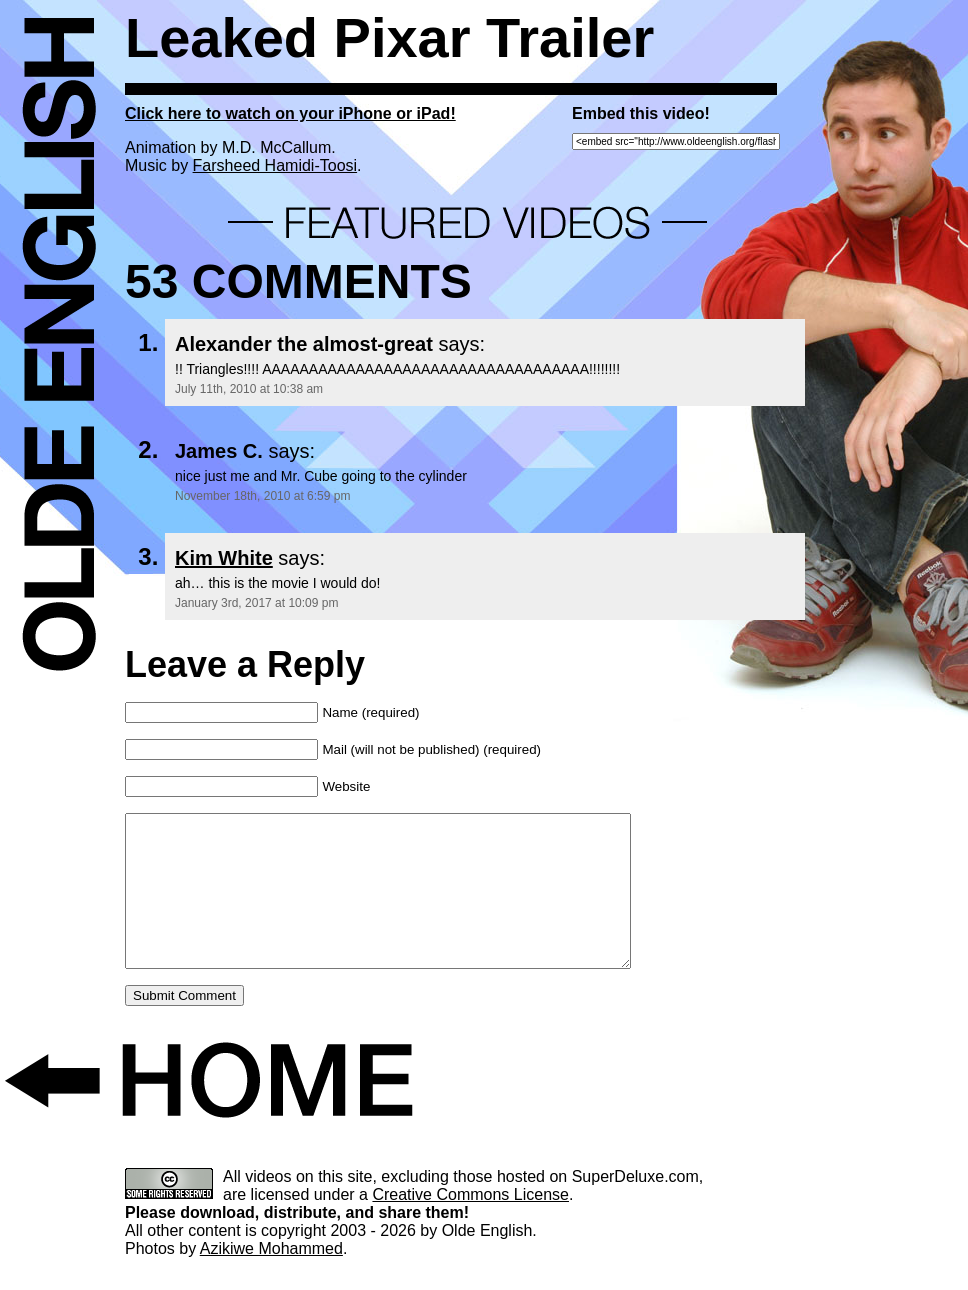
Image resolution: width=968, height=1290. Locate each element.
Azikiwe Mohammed (271, 1278)
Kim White (224, 558)
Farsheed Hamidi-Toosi (275, 165)
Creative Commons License (470, 1224)
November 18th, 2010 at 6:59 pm (262, 496)
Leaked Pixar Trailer (389, 37)
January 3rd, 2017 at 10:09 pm (256, 603)
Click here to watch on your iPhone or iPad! (290, 113)
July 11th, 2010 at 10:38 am (249, 389)
